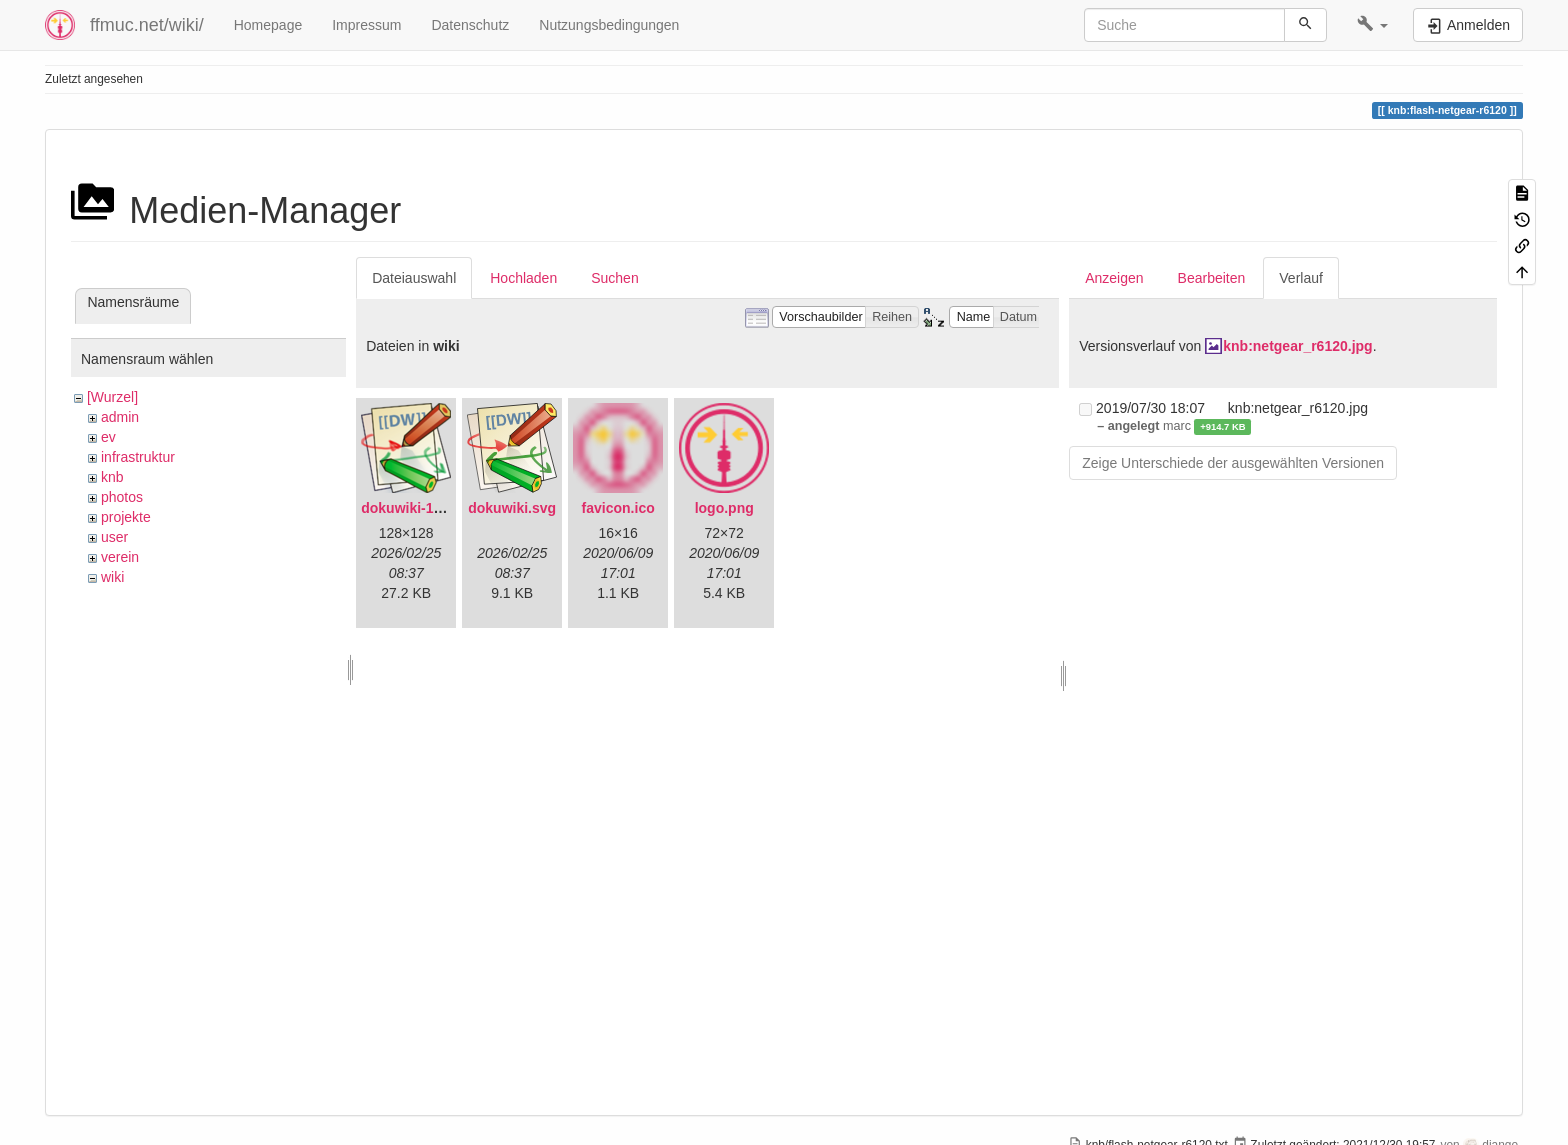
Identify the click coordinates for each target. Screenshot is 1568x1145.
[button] (1372, 25)
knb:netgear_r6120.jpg (1297, 346)
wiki (112, 577)
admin (120, 417)
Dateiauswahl (414, 278)
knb (112, 477)
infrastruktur (138, 457)
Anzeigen (1114, 278)
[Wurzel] (112, 397)
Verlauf (1301, 278)
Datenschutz (470, 25)
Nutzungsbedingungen (609, 25)
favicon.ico (618, 508)
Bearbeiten (1212, 278)
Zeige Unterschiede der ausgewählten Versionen (1233, 463)
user (114, 537)
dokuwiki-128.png (419, 508)
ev (108, 437)
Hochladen (523, 278)
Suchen (614, 278)
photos (122, 497)
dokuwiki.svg (512, 508)
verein (120, 557)
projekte (126, 517)
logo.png (724, 508)
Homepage (268, 25)
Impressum (366, 25)
